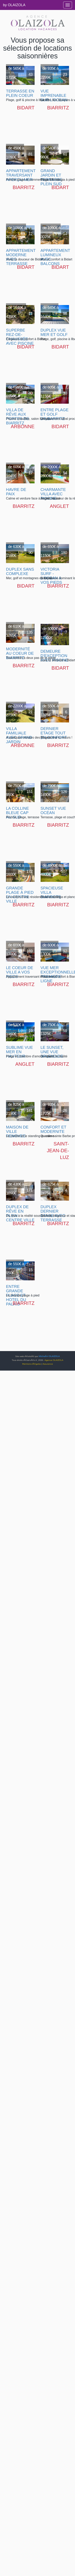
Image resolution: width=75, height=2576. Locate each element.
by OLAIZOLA (14, 5)
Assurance (48, 1364)
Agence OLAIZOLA (54, 1360)
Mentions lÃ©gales (31, 1364)
